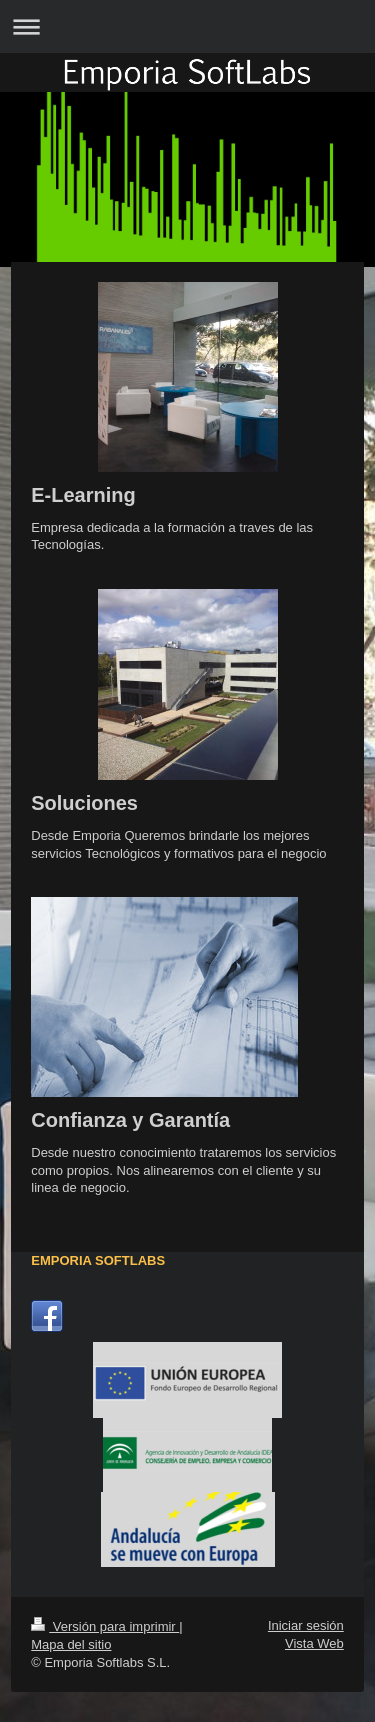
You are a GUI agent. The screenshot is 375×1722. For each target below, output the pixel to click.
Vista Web (314, 1643)
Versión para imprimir (105, 1626)
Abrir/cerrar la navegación (187, 26)
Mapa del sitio (71, 1644)
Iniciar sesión (306, 1625)
